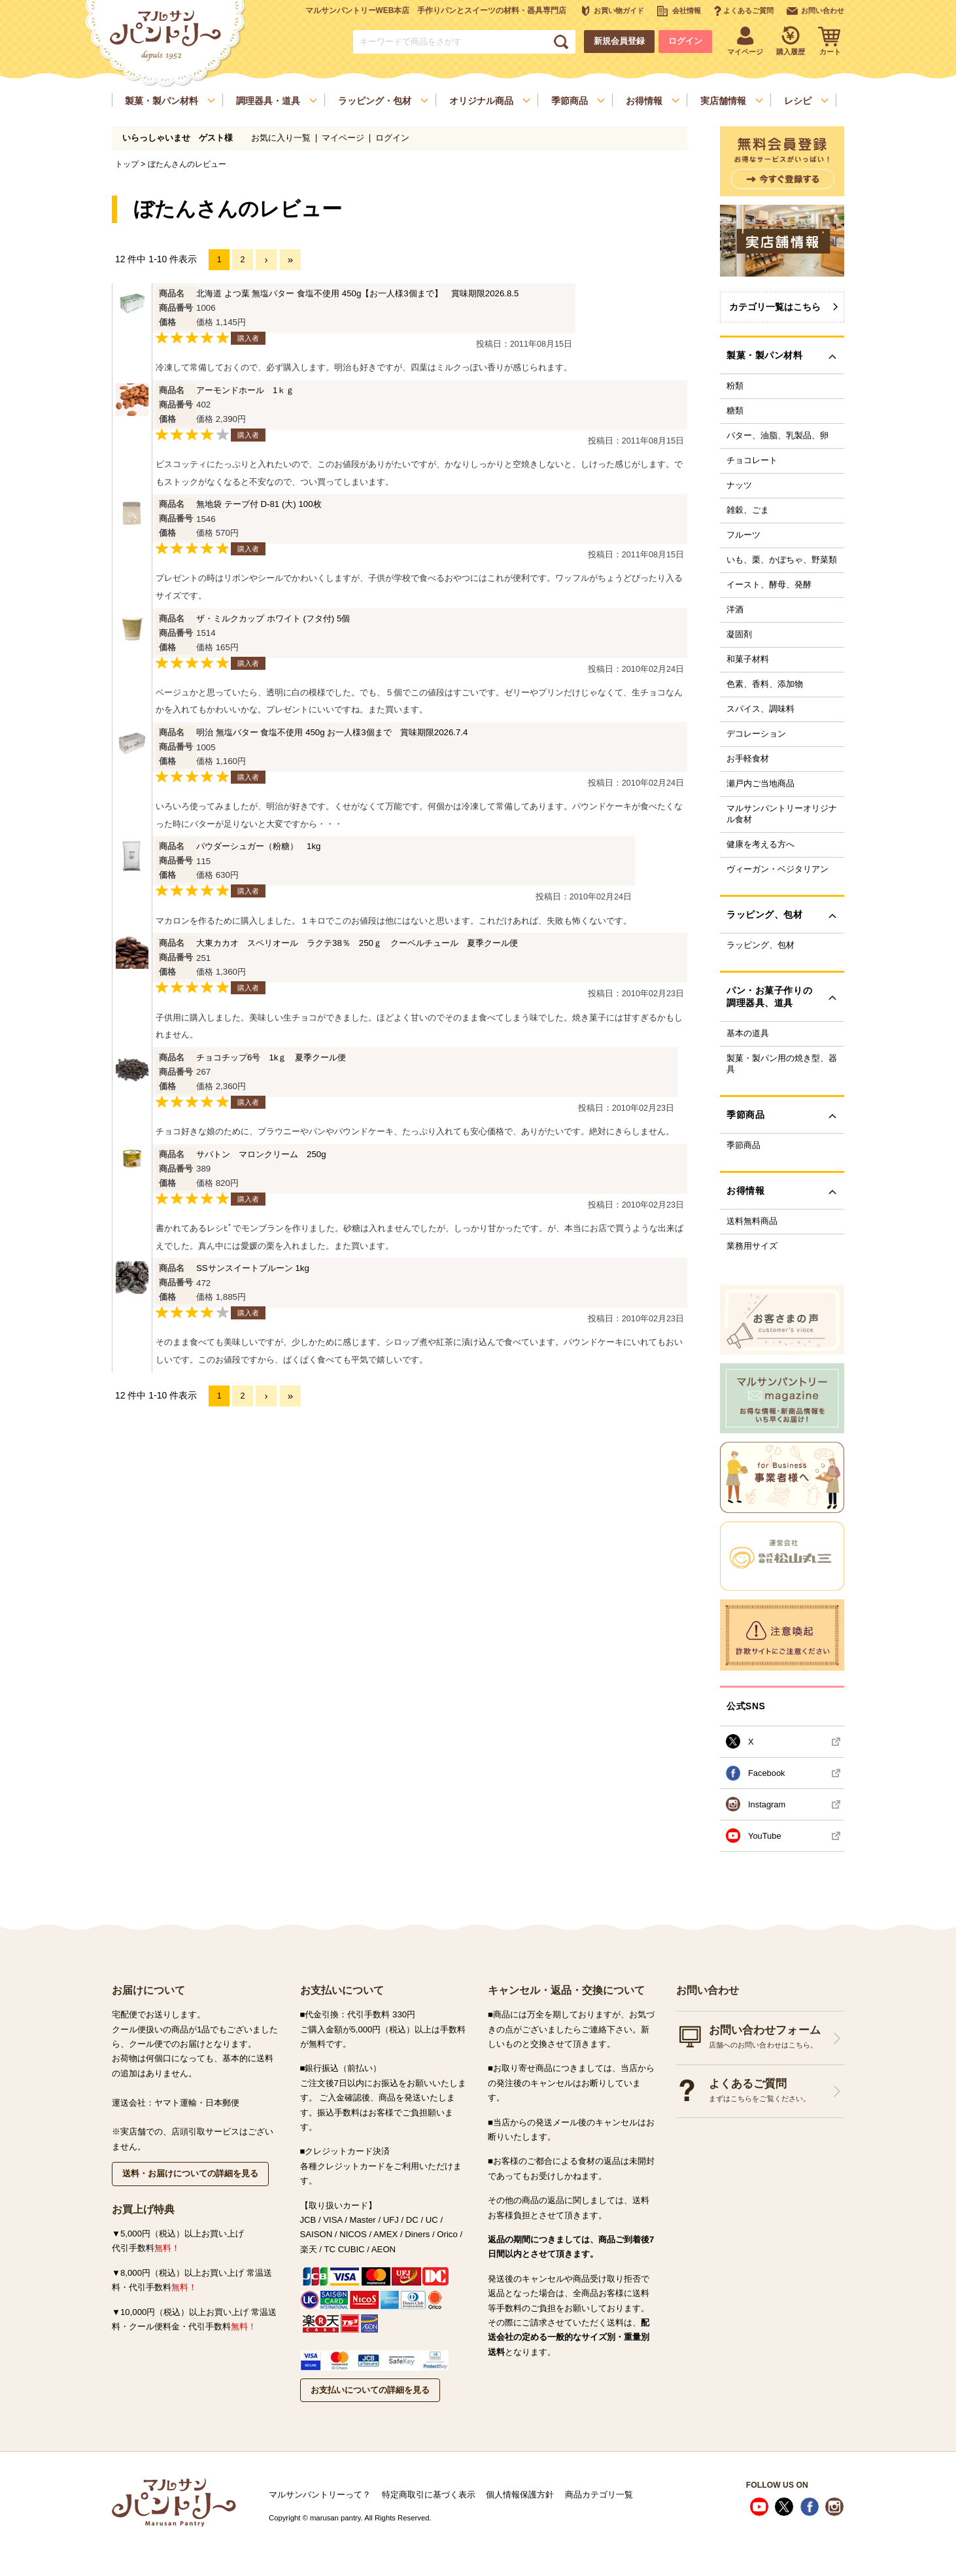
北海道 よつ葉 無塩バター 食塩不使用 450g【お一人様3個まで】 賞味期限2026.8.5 (357, 293)
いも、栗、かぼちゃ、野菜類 (781, 560)
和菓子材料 (747, 659)
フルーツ (743, 535)
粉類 (734, 386)
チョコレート (751, 460)
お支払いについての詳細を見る (370, 2390)
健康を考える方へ (760, 844)
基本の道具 (747, 1033)
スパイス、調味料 (760, 709)
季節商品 (743, 1145)
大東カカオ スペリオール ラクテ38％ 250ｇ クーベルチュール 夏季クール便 (357, 943)
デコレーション (756, 734)
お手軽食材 (747, 758)
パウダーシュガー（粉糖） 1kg (258, 846)
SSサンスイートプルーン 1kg (252, 1268)
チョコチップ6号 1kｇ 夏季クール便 (271, 1057)
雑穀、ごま (747, 510)
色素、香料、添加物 (764, 684)
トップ (127, 164)
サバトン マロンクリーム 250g (261, 1154)
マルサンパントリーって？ (320, 2494)
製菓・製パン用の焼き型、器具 (781, 1064)
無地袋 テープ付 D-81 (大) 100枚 (259, 504)
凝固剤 (739, 634)
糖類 (734, 410)
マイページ (343, 138)
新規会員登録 (619, 41)
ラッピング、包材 (760, 945)
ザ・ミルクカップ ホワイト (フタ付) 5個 (273, 618)
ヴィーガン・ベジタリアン (777, 869)
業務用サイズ (751, 1246)
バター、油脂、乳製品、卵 (777, 435)
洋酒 (734, 609)
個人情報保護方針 (520, 2494)
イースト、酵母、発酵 (768, 584)
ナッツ (739, 485)
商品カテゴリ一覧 (599, 2494)
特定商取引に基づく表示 (428, 2494)
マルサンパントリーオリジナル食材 (781, 814)
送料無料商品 (751, 1221)
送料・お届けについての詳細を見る (190, 2173)
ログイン (685, 41)
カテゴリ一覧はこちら (775, 307)
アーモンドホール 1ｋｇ (245, 390)
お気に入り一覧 (281, 138)
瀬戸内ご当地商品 (760, 783)
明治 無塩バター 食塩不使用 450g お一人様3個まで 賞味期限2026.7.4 (332, 732)
